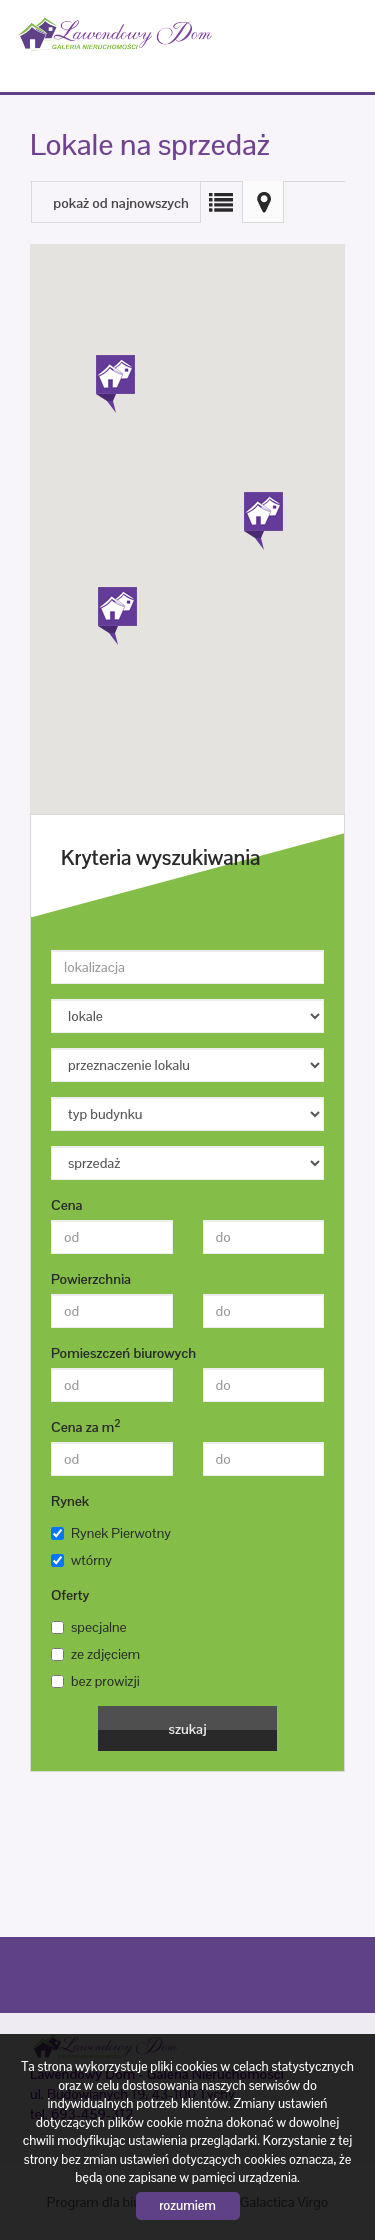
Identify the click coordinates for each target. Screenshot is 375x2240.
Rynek (70, 1501)
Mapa (263, 202)
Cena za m (86, 1426)
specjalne (89, 1627)
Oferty (70, 1595)
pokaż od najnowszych (120, 203)
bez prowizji (95, 1681)
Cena (66, 1205)
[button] (262, 512)
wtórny (81, 1560)
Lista (221, 202)
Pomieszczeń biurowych (123, 1353)
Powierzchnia (91, 1279)
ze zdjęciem (95, 1654)
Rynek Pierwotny (111, 1533)
